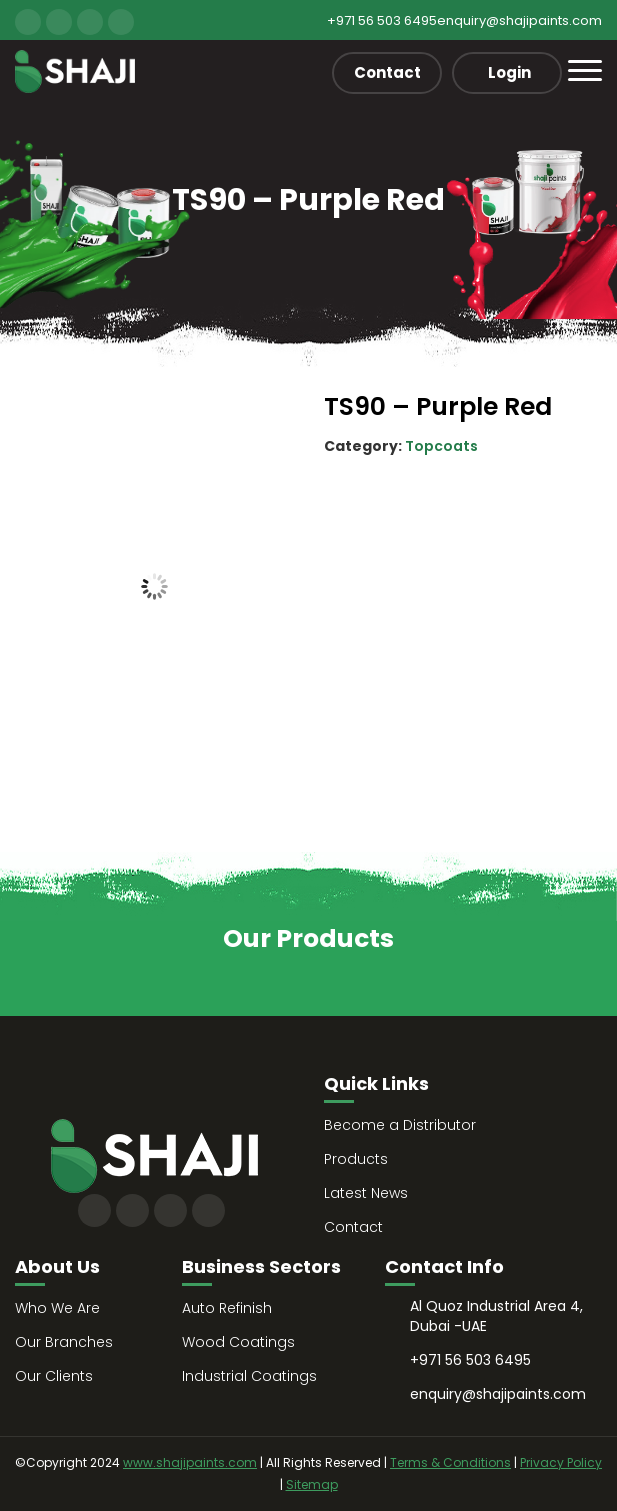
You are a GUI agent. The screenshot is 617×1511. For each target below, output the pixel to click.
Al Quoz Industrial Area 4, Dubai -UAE (496, 1316)
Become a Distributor (400, 1125)
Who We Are (57, 1308)
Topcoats (441, 446)
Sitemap (312, 1484)
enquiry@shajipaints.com (519, 20)
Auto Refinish (227, 1308)
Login (509, 72)
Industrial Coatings (249, 1376)
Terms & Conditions (450, 1462)
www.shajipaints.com (190, 1462)
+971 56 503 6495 (382, 20)
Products (356, 1159)
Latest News (366, 1193)
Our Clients (54, 1376)
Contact (387, 72)
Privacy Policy (561, 1462)
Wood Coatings (238, 1342)
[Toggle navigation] (585, 70)
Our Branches (64, 1342)
